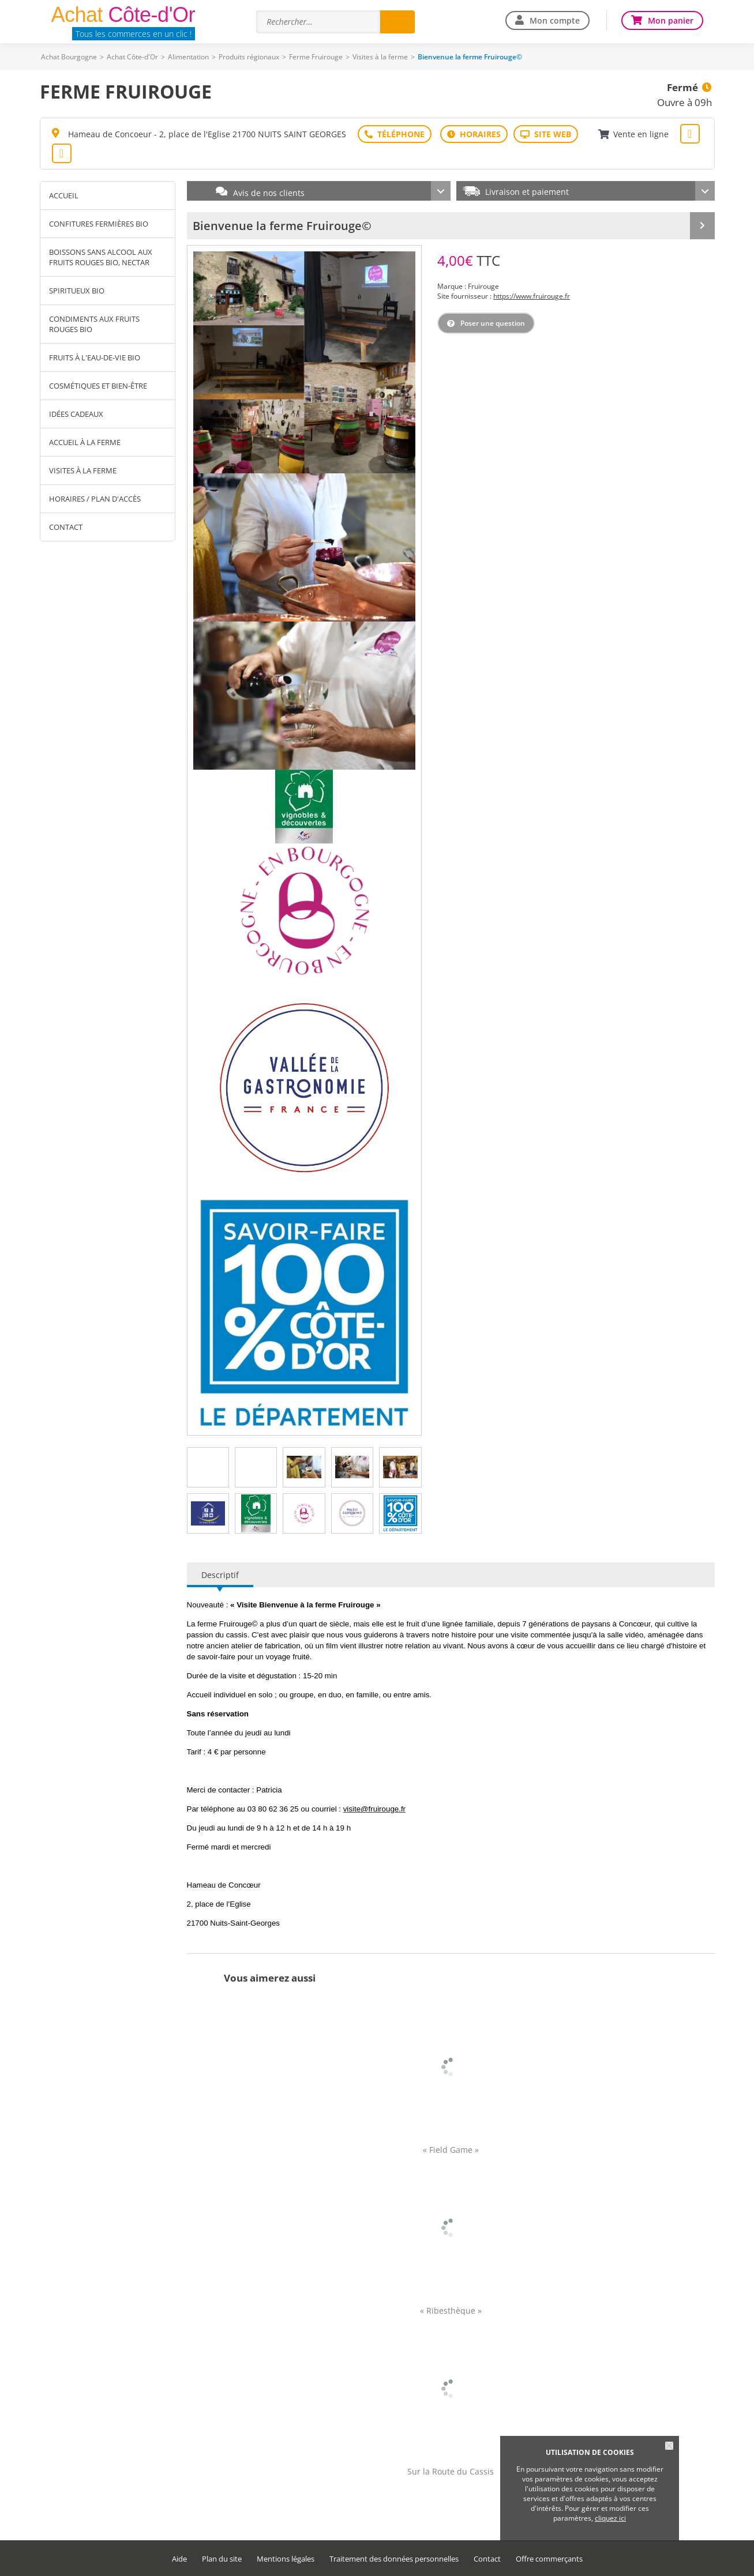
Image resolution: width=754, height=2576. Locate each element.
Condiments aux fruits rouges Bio (94, 324)
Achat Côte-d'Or (132, 57)
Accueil (63, 195)
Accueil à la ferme (85, 442)
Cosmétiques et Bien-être (98, 386)
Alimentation (188, 57)
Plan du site (222, 2559)
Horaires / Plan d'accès (95, 499)
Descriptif (220, 1574)
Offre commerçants (549, 2559)
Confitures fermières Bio (98, 224)
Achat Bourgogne (69, 57)
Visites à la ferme (380, 57)
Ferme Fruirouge (316, 57)
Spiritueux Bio (76, 290)
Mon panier (670, 20)
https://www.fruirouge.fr (531, 296)
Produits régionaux (249, 57)
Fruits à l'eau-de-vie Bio (94, 357)
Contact (65, 527)
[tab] (207, 1467)
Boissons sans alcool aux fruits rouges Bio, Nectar (100, 257)
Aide (179, 2559)
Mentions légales (285, 2559)
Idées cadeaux (76, 414)
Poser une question (492, 323)
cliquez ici (610, 2518)
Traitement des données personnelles (394, 2559)
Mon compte (555, 20)
